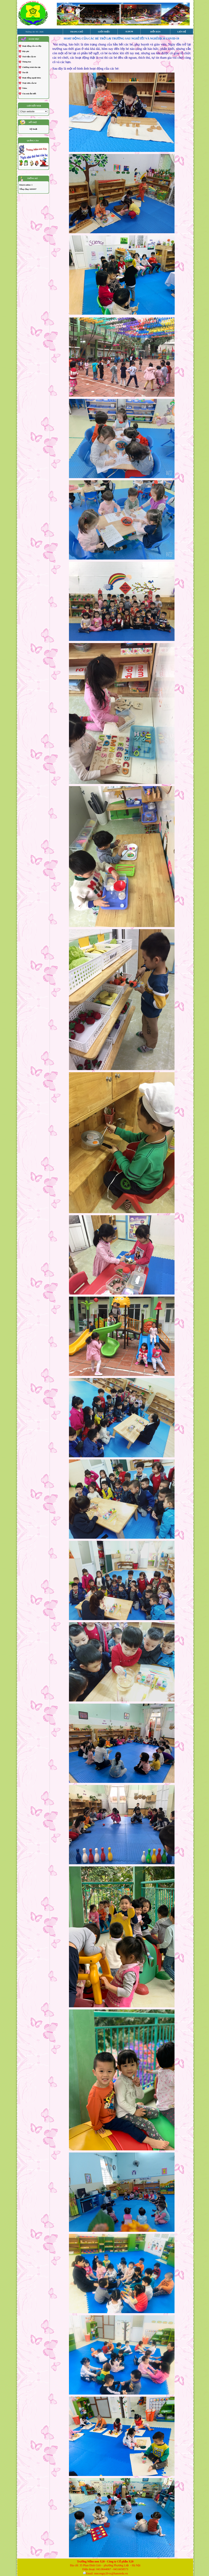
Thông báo (26, 62)
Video (24, 88)
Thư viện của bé (29, 56)
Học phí (25, 51)
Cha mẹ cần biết (29, 93)
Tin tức (25, 72)
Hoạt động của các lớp (31, 46)
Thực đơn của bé (29, 83)
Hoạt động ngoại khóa (31, 78)
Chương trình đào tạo (31, 67)
